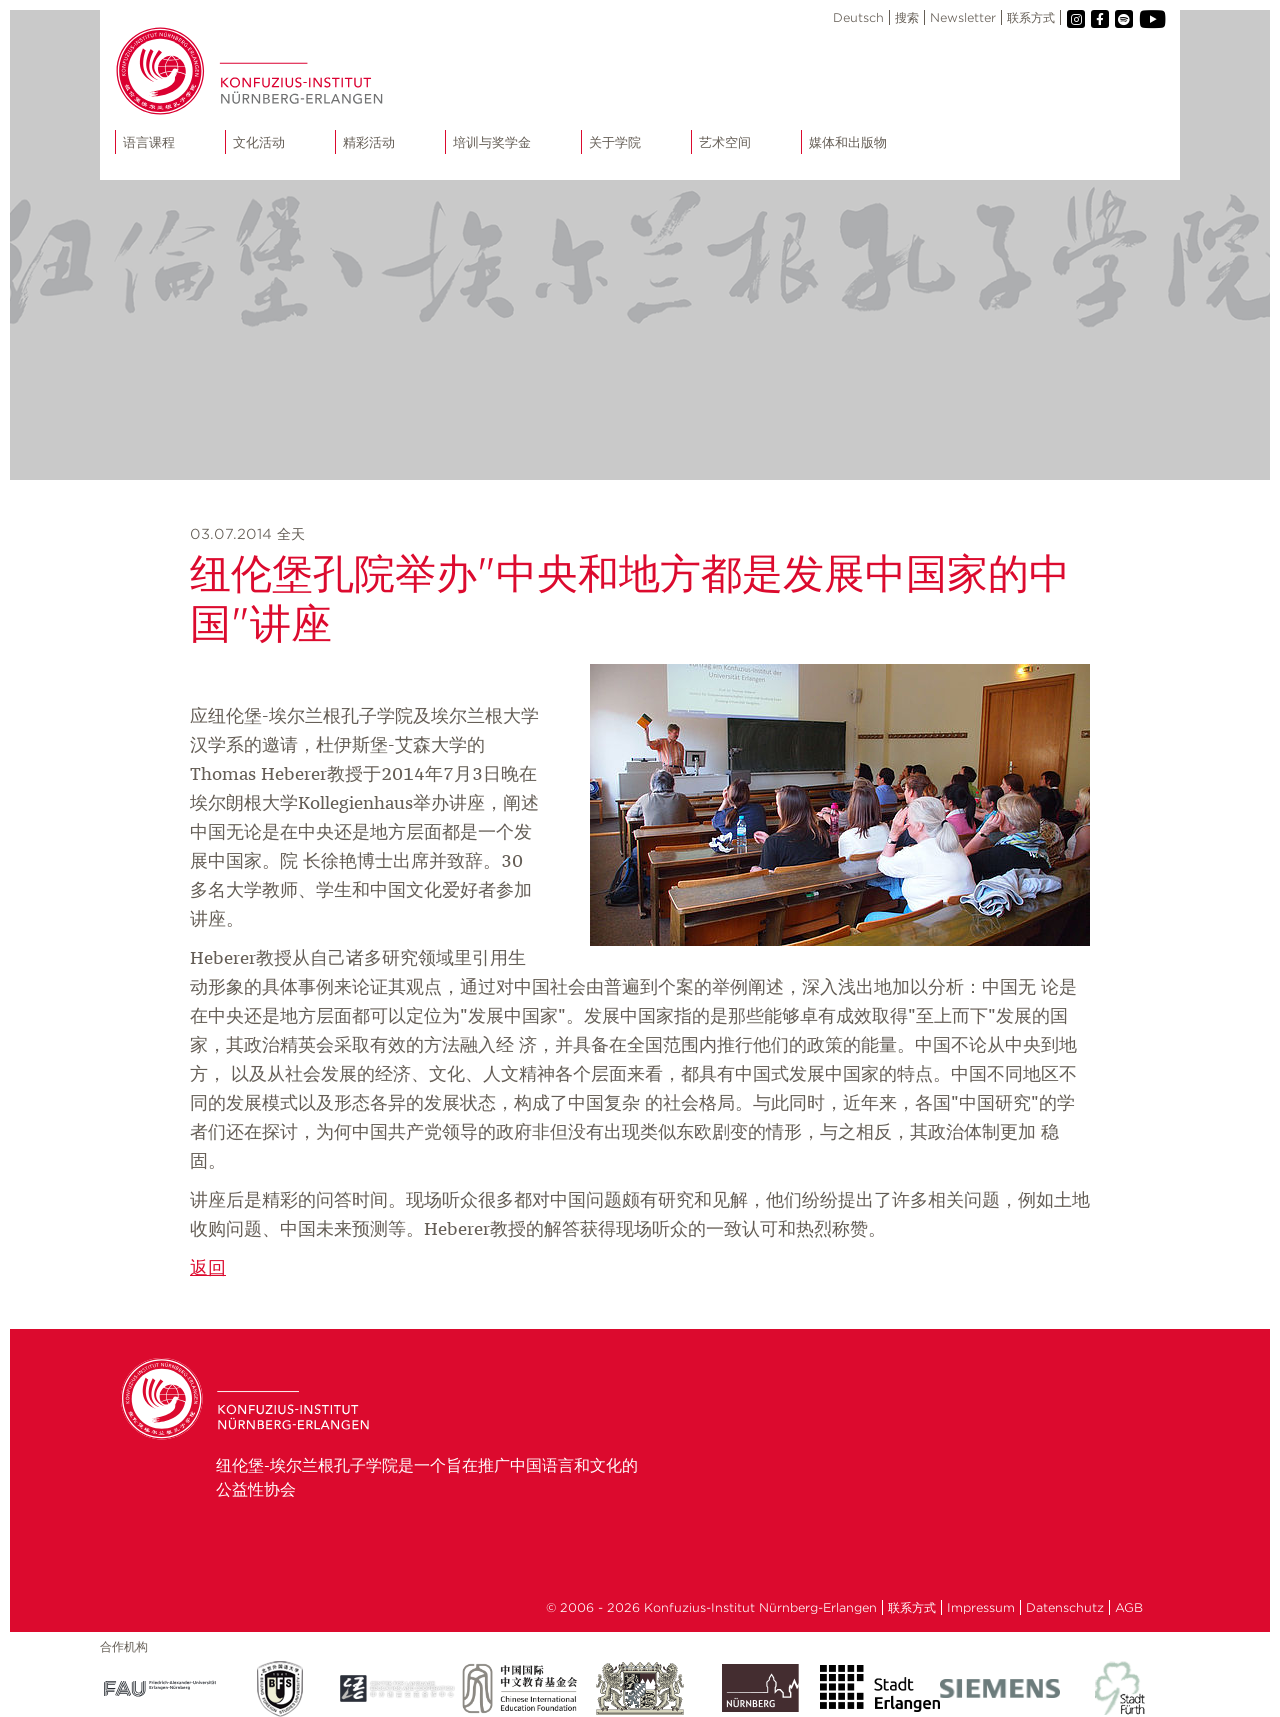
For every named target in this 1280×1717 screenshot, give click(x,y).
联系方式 (1031, 17)
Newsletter (963, 17)
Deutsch (858, 17)
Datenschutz (1065, 1607)
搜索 (907, 17)
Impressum (981, 1607)
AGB (1129, 1607)
